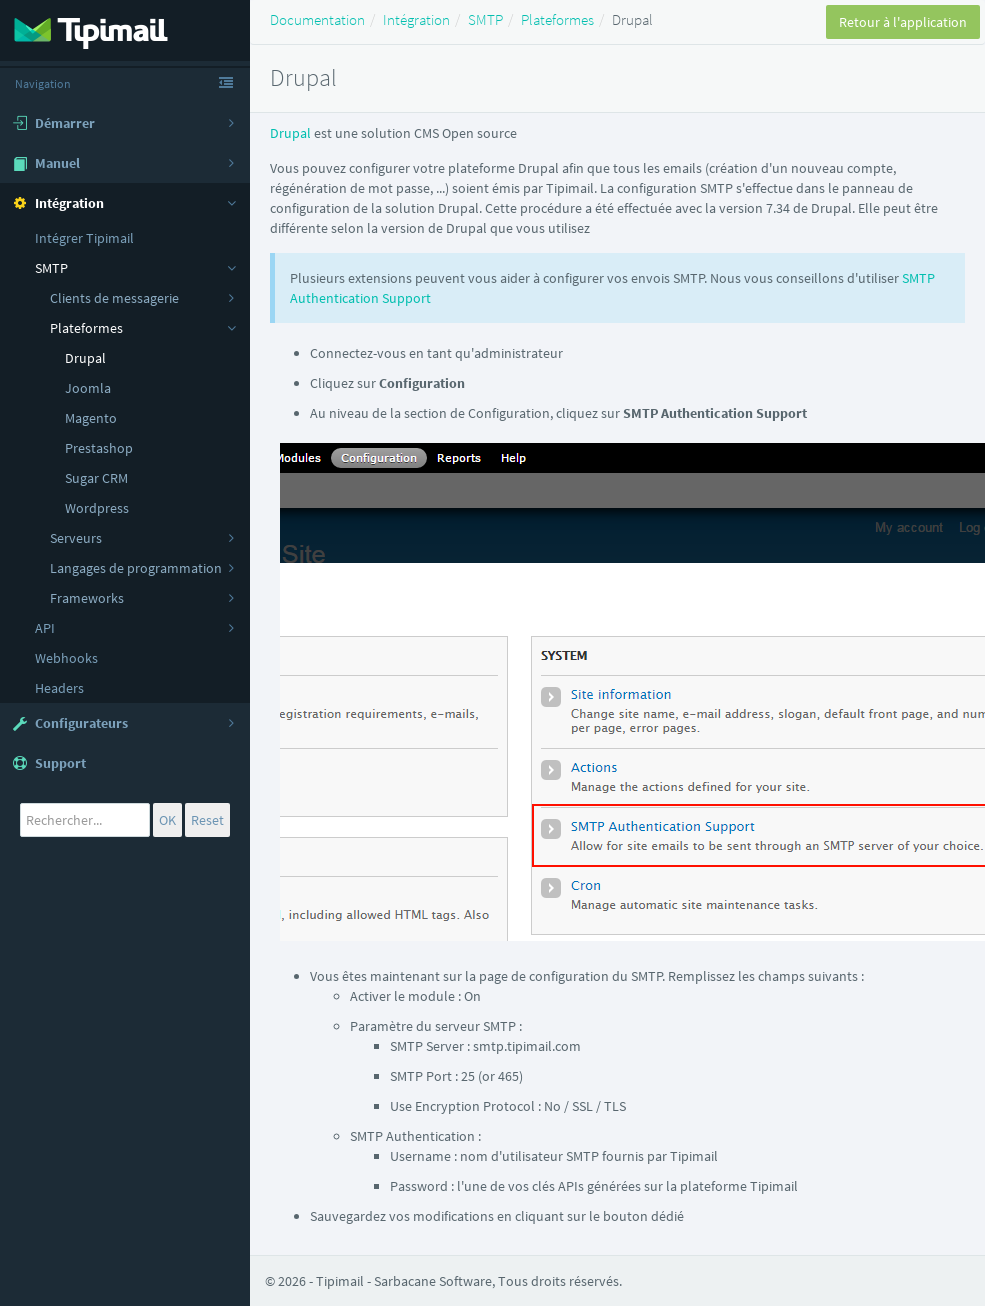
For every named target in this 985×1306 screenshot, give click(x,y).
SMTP (485, 19)
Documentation (317, 19)
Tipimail (340, 1281)
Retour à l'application (903, 22)
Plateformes (557, 19)
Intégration (416, 19)
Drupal (290, 133)
